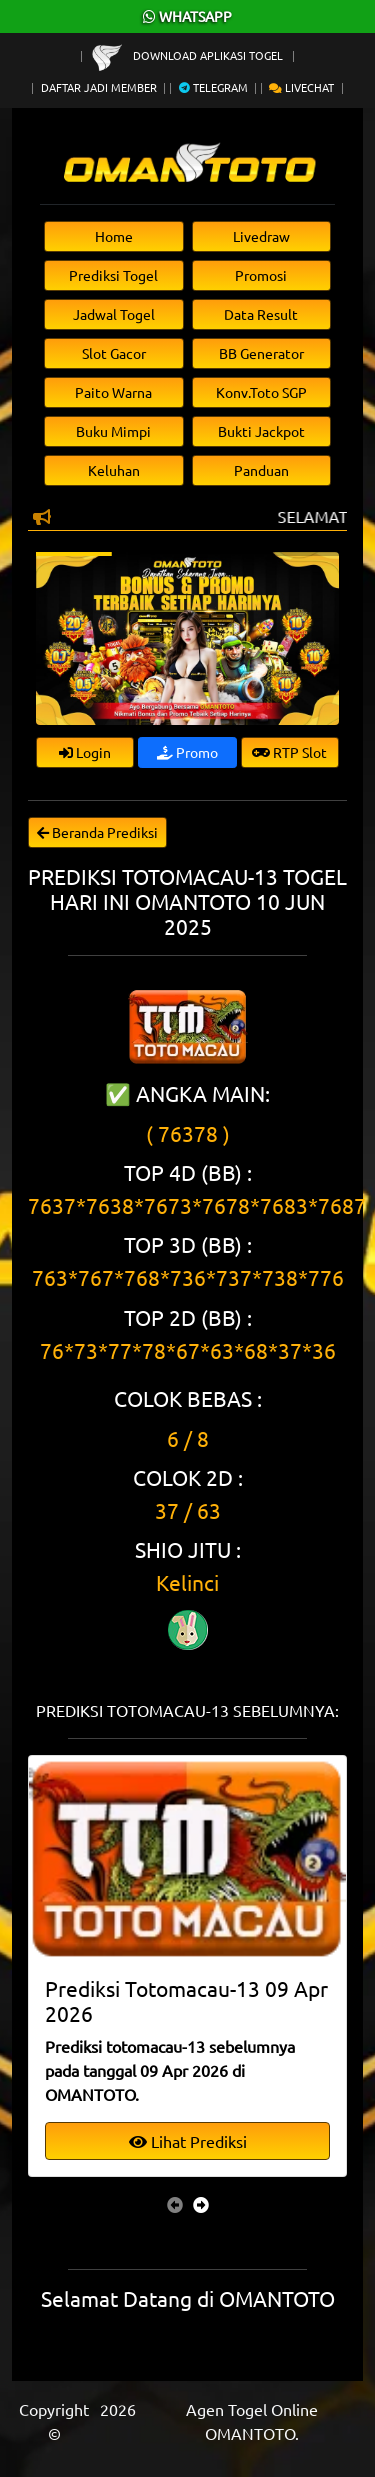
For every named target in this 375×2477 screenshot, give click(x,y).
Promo (187, 752)
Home (114, 236)
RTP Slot (289, 752)
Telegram (213, 87)
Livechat (301, 87)
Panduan (261, 470)
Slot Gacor (114, 353)
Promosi (261, 275)
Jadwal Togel (114, 314)
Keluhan (114, 470)
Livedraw (261, 236)
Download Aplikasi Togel (189, 55)
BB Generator (261, 353)
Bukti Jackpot (261, 431)
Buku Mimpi (113, 431)
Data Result (261, 314)
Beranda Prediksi (97, 832)
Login (85, 752)
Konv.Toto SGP (261, 392)
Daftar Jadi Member (99, 87)
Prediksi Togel (113, 275)
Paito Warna (113, 392)
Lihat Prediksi (188, 2141)
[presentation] (175, 2204)
